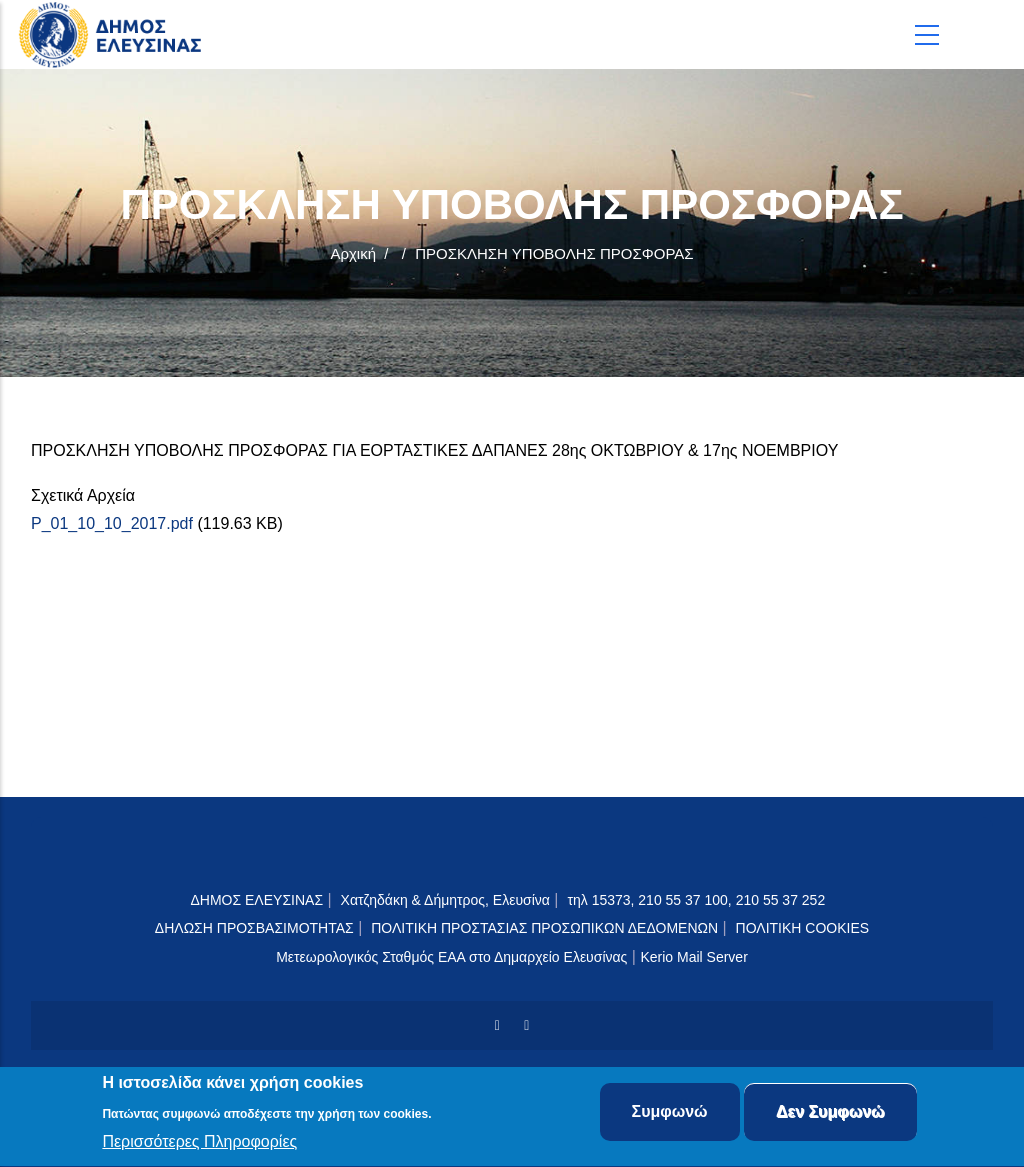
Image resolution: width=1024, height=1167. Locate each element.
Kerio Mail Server (693, 957)
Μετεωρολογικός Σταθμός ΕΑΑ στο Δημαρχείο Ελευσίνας (451, 957)
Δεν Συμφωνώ (830, 1114)
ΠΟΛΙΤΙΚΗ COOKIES (803, 928)
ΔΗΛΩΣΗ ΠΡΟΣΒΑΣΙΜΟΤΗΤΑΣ (254, 928)
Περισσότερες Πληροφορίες (199, 1144)
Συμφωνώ (670, 1114)
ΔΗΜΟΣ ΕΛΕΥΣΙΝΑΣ (256, 900)
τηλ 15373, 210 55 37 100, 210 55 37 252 (698, 900)
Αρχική (353, 253)
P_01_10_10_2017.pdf (112, 523)
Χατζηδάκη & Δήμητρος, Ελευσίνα (445, 900)
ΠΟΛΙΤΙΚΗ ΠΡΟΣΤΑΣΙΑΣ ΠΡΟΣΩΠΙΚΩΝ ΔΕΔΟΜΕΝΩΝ (544, 928)
